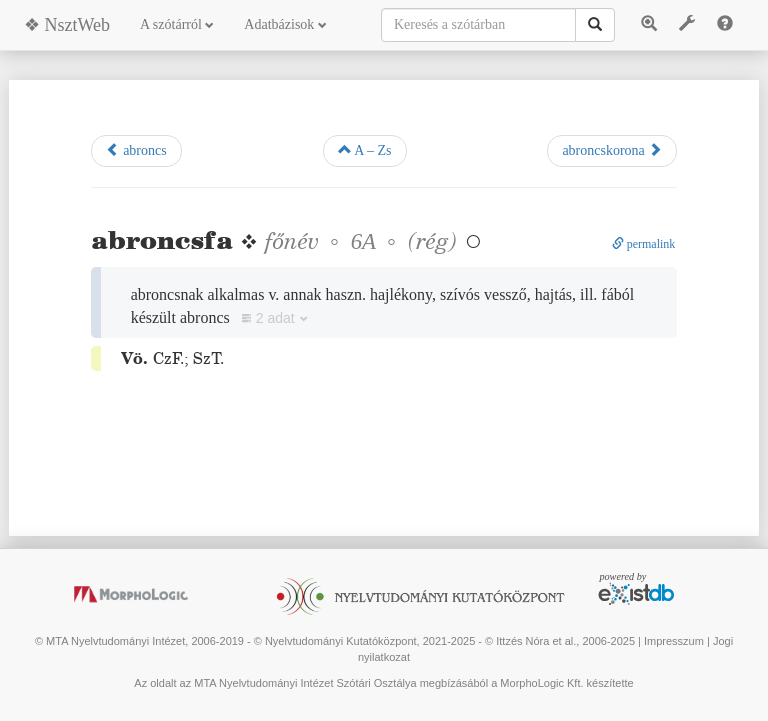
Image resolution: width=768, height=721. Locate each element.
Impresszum (674, 641)
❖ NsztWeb (67, 25)
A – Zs (365, 150)
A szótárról (177, 24)
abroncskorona (612, 150)
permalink (644, 244)
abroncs (136, 150)
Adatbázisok (285, 24)
